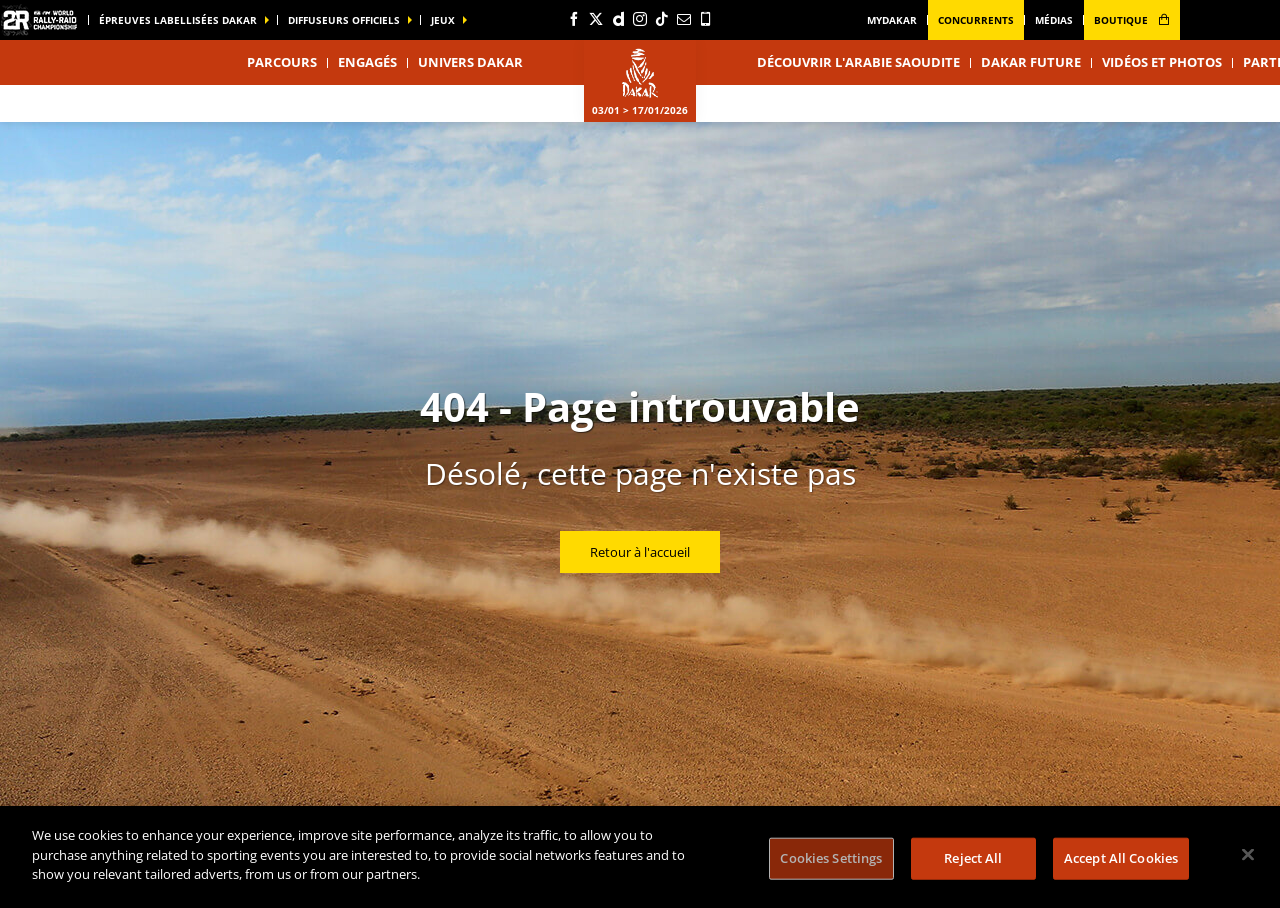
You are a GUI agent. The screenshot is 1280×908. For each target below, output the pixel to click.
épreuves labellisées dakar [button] (178, 20)
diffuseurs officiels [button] (344, 20)
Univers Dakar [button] (470, 62)
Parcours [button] (282, 62)
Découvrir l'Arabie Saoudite (858, 62)
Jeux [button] (443, 20)
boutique (1132, 20)
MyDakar (892, 20)
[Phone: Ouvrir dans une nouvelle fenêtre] (706, 19)
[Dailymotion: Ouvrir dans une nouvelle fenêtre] (618, 19)
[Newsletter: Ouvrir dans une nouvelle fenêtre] (684, 19)
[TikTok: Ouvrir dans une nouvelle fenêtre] (662, 19)
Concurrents (976, 20)
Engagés (367, 62)
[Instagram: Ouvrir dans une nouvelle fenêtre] (640, 19)
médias (1054, 20)
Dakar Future (1031, 62)
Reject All (973, 858)
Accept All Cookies (1121, 858)
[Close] (1248, 855)
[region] (640, 857)
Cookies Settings (831, 858)
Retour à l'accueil (640, 552)
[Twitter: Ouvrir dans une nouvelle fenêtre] (596, 19)
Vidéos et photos (1162, 62)
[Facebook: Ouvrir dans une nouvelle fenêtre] (574, 19)
